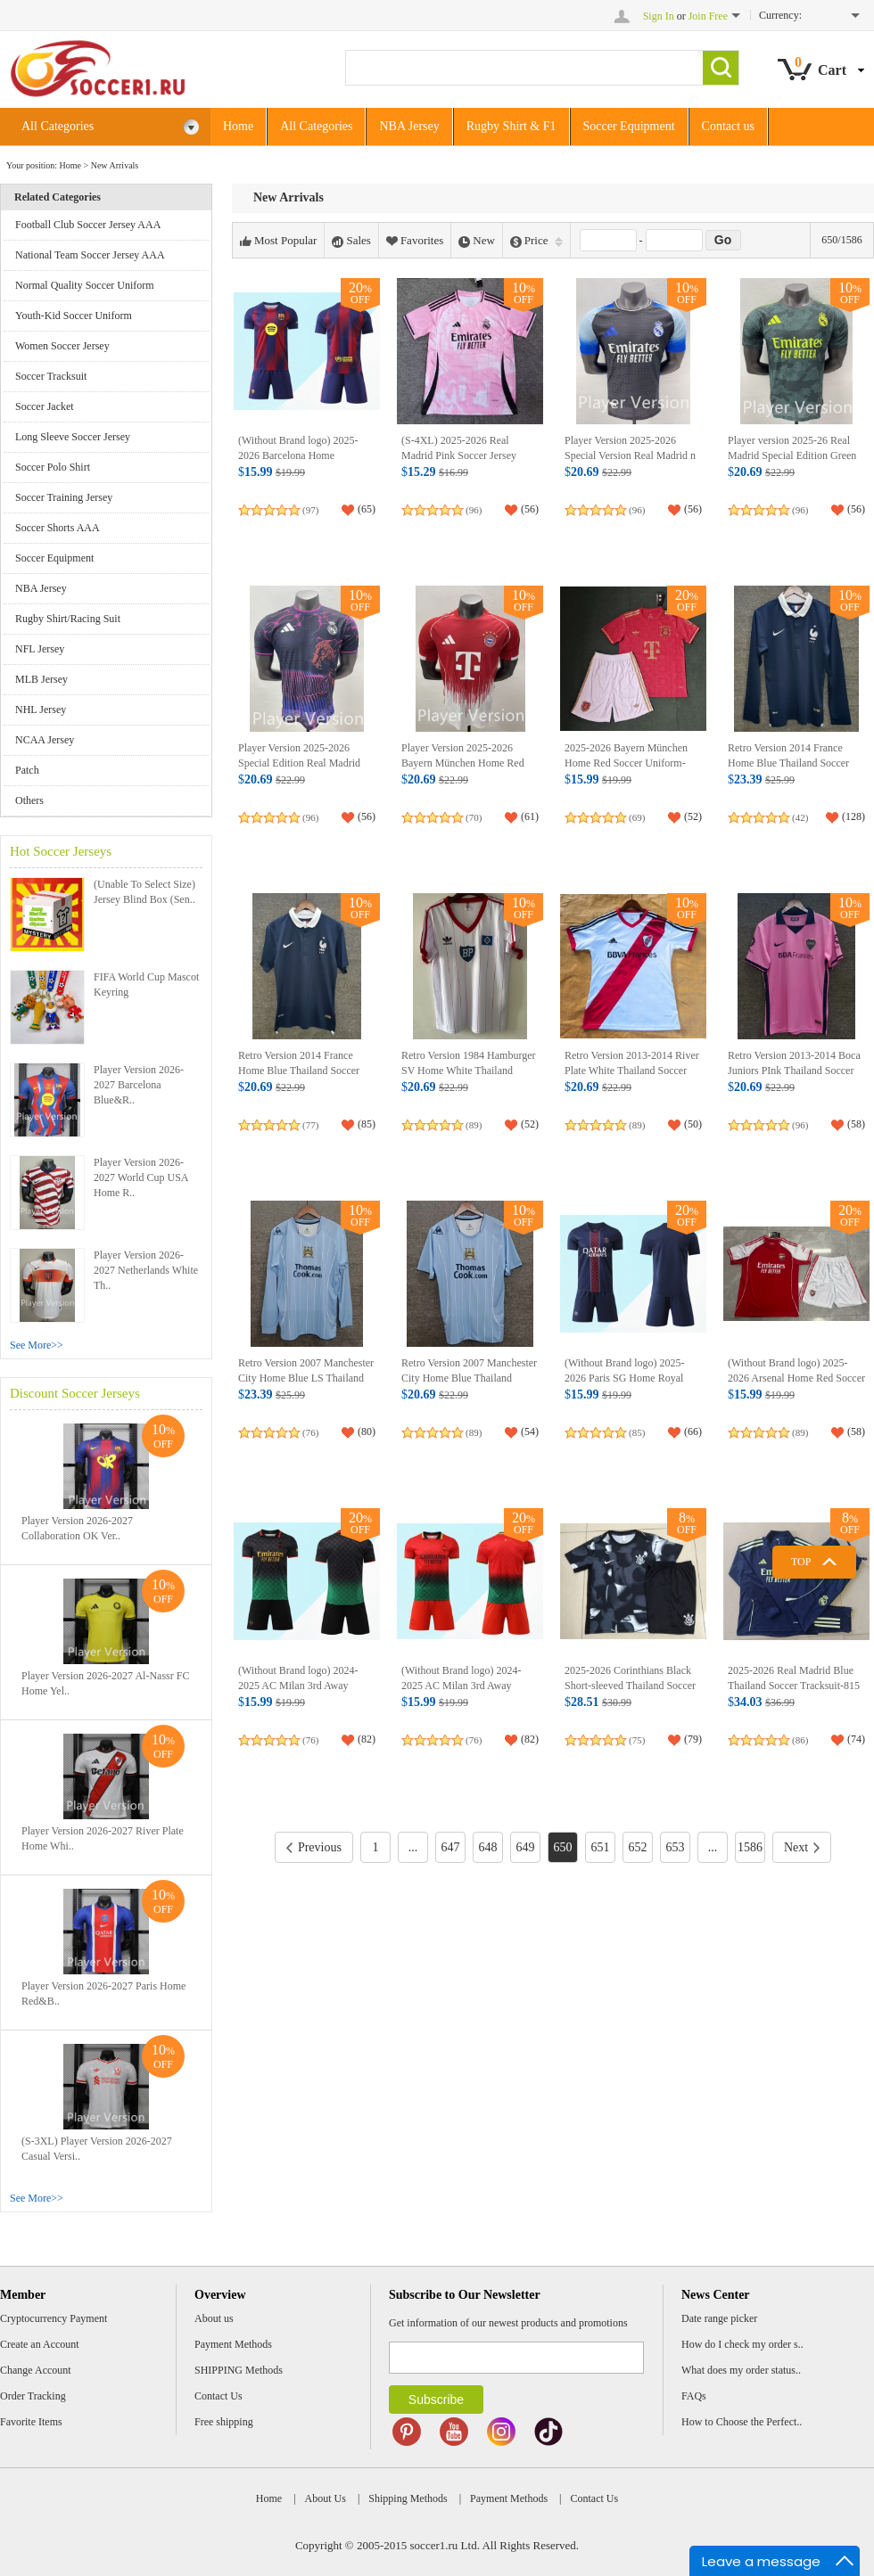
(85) (637, 1432)
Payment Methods (233, 2344)
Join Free (708, 16)
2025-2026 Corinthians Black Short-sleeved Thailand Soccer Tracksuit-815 (630, 1686)
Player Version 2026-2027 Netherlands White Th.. (146, 1270)
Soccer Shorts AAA (57, 527)
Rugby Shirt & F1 (511, 126)
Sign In (658, 16)
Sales (351, 241)
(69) (637, 817)
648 (487, 1847)
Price (536, 241)
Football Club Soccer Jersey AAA (88, 224)
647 (450, 1847)
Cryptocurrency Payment (53, 2318)
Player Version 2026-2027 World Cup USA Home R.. (141, 1177)
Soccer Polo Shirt (52, 467)
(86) (800, 1740)
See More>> (36, 1345)
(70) (474, 817)
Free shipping (223, 2422)
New (476, 241)
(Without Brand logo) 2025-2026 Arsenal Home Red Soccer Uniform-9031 (796, 1378)
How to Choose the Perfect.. (741, 2422)
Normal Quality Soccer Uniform (84, 285)
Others (29, 800)
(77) (310, 1125)
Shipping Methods (407, 2498)
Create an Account (39, 2344)
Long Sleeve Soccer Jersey (72, 437)
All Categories (110, 127)
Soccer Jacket (44, 406)
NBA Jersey (409, 126)
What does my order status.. (741, 2370)
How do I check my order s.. (742, 2344)
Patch (27, 770)
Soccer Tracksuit (51, 376)
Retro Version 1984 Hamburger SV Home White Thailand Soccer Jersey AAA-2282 (468, 1071)
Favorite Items (31, 2422)
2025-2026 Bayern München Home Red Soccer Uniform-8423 (626, 763)
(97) (310, 510)
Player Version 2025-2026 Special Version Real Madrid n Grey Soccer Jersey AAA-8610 (631, 456)
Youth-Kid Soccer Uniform (73, 315)
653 (674, 1847)
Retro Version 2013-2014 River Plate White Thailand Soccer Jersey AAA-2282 (632, 1071)
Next (802, 1847)
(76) (310, 1432)
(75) (637, 1740)
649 (524, 1847)
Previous (314, 1847)
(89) (474, 1125)
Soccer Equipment (629, 126)
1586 (750, 1847)
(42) (800, 817)
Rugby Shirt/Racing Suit (67, 618)
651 (599, 1847)
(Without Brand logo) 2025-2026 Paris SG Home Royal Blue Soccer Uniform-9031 (625, 1378)
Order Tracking (33, 2396)
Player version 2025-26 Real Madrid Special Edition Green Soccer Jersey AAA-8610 (792, 456)
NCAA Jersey (44, 740)
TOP (801, 1561)
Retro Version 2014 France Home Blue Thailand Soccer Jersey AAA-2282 (788, 763)
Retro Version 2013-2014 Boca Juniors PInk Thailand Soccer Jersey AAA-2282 (794, 1071)
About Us (325, 2498)
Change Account (35, 2370)
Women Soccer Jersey (62, 346)
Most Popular (278, 241)
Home (238, 126)
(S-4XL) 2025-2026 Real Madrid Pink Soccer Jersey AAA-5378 (458, 456)
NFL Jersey (39, 649)
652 (637, 1847)
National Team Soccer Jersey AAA (90, 255)
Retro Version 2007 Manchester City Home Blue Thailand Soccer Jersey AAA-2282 (469, 1378)
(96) (474, 510)
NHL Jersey (40, 709)
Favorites (414, 241)
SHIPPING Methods (238, 2370)
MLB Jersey (41, 679)
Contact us (728, 126)
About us (214, 2318)
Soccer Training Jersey (63, 497)
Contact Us (218, 2396)
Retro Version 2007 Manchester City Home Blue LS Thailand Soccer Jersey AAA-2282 (306, 1378)
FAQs (693, 2396)
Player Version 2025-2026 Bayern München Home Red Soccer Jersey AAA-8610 (462, 763)
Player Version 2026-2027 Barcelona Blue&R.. (139, 1084)
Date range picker (719, 2318)
